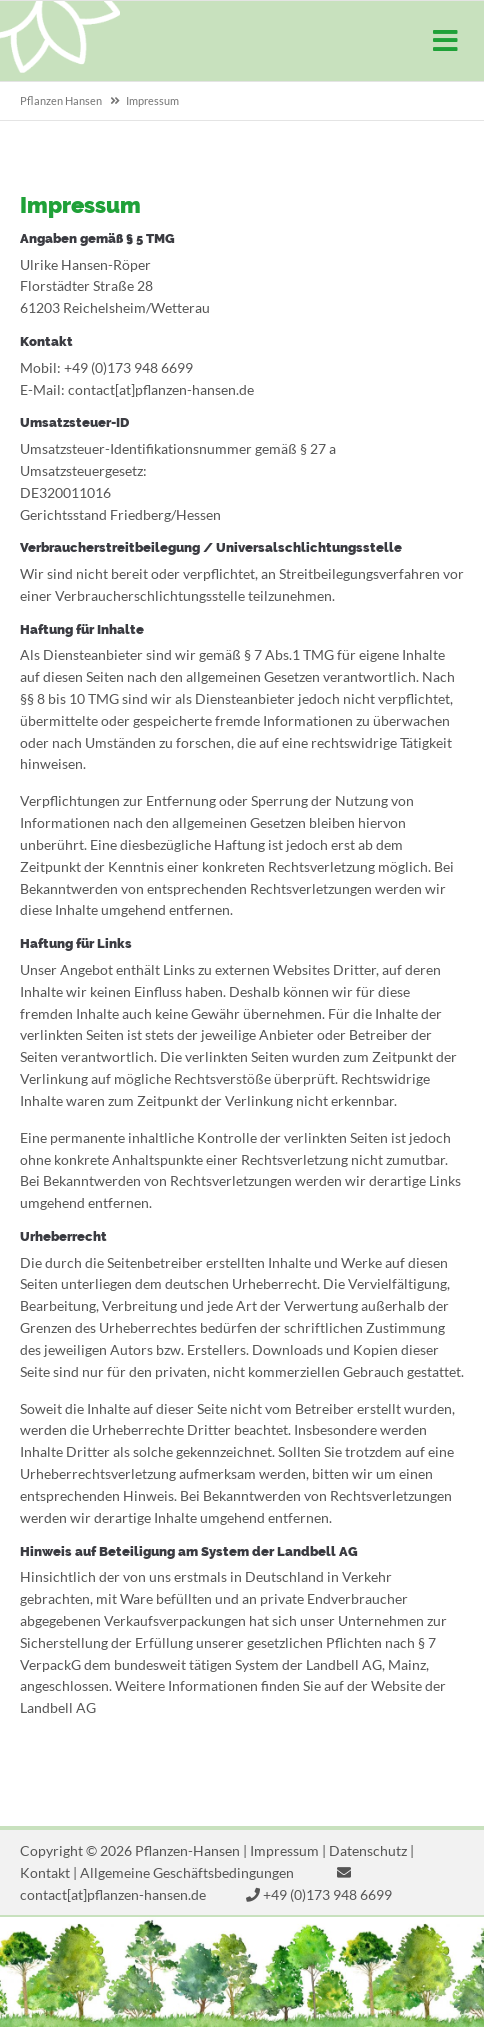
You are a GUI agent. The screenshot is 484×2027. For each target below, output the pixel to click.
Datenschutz (368, 1850)
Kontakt (45, 1872)
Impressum (284, 1850)
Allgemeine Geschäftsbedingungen (187, 1872)
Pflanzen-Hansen (60, 41)
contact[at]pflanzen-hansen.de (113, 1894)
